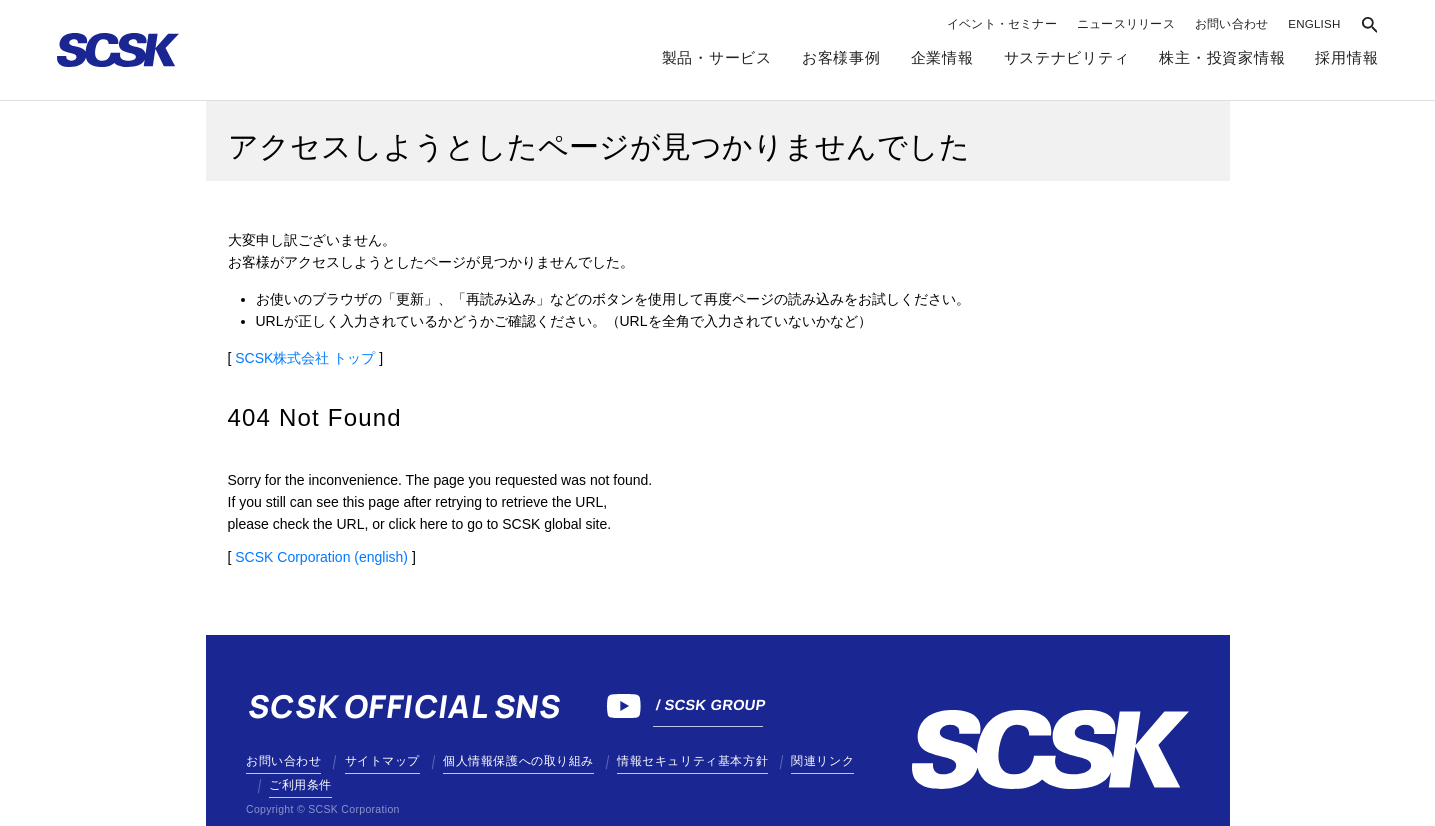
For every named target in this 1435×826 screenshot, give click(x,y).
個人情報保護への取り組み (518, 761)
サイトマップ (382, 761)
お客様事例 (841, 58)
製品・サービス (717, 58)
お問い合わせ (1231, 24)
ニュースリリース (1126, 24)
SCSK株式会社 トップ (305, 358)
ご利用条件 (300, 785)
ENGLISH (1314, 24)
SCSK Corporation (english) (321, 557)
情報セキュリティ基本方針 (692, 761)
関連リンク (822, 761)
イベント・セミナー (1002, 24)
